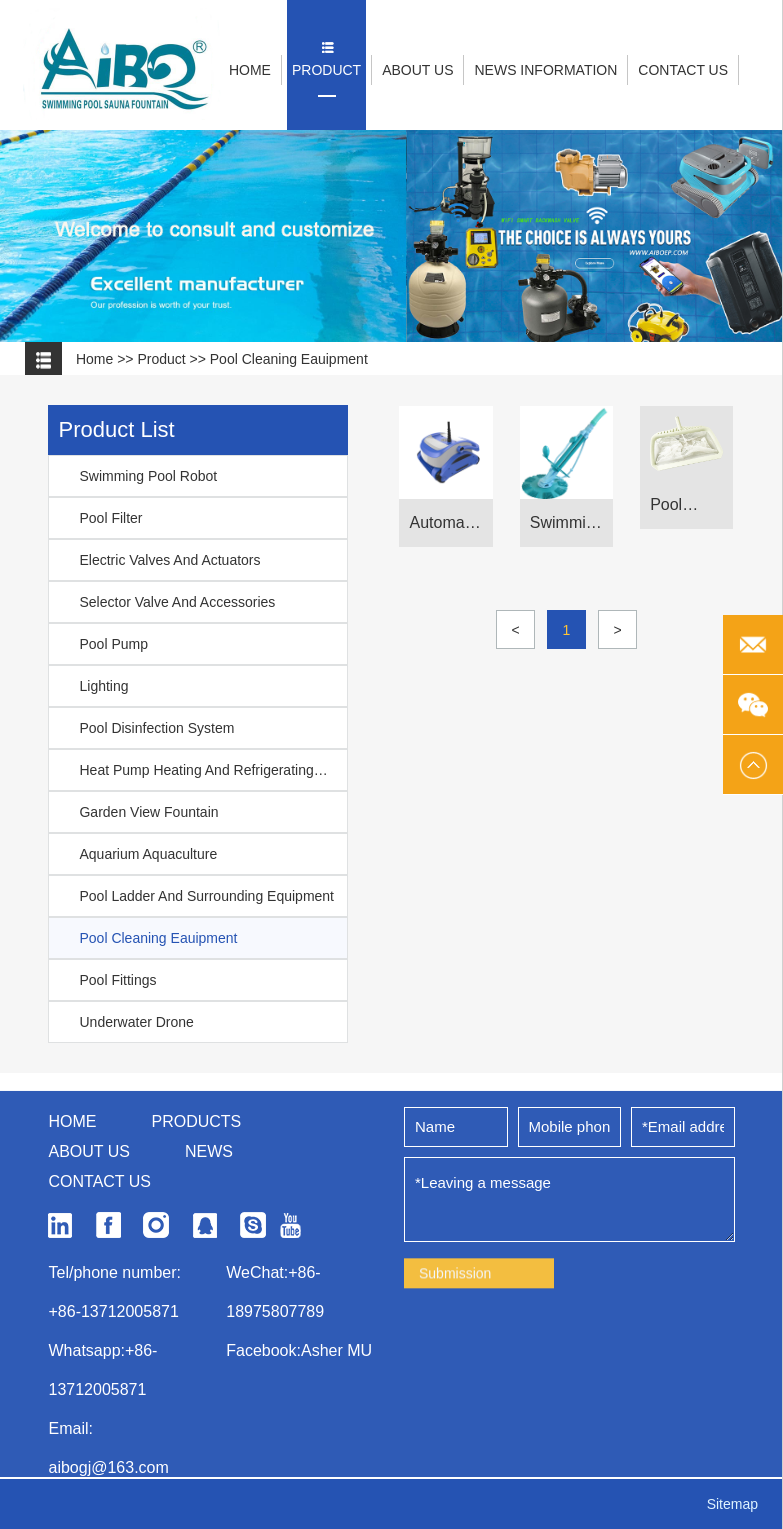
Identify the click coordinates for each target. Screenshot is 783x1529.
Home (94, 359)
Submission (455, 1390)
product (161, 359)
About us (89, 1260)
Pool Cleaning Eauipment (289, 359)
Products (196, 1230)
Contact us (99, 1290)
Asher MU (336, 1459)
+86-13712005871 (113, 1420)
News (209, 1260)
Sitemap (732, 1504)
